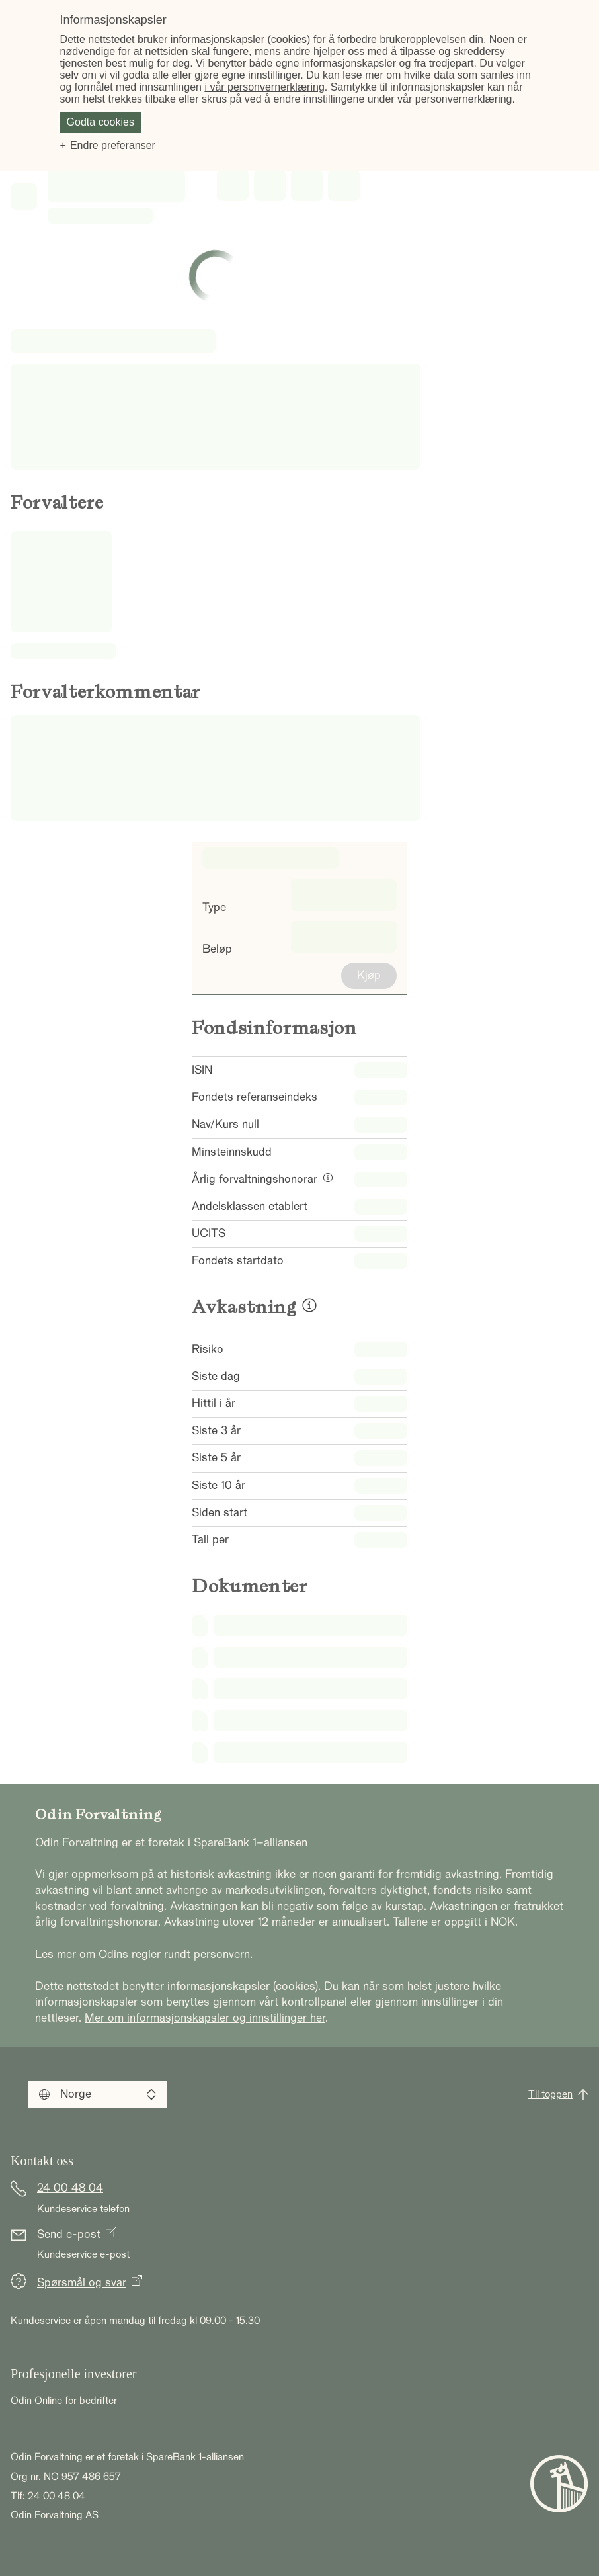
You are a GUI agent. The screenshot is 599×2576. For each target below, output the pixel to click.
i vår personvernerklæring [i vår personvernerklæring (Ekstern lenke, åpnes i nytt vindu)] (264, 87)
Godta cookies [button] (100, 122)
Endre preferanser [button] (112, 145)
